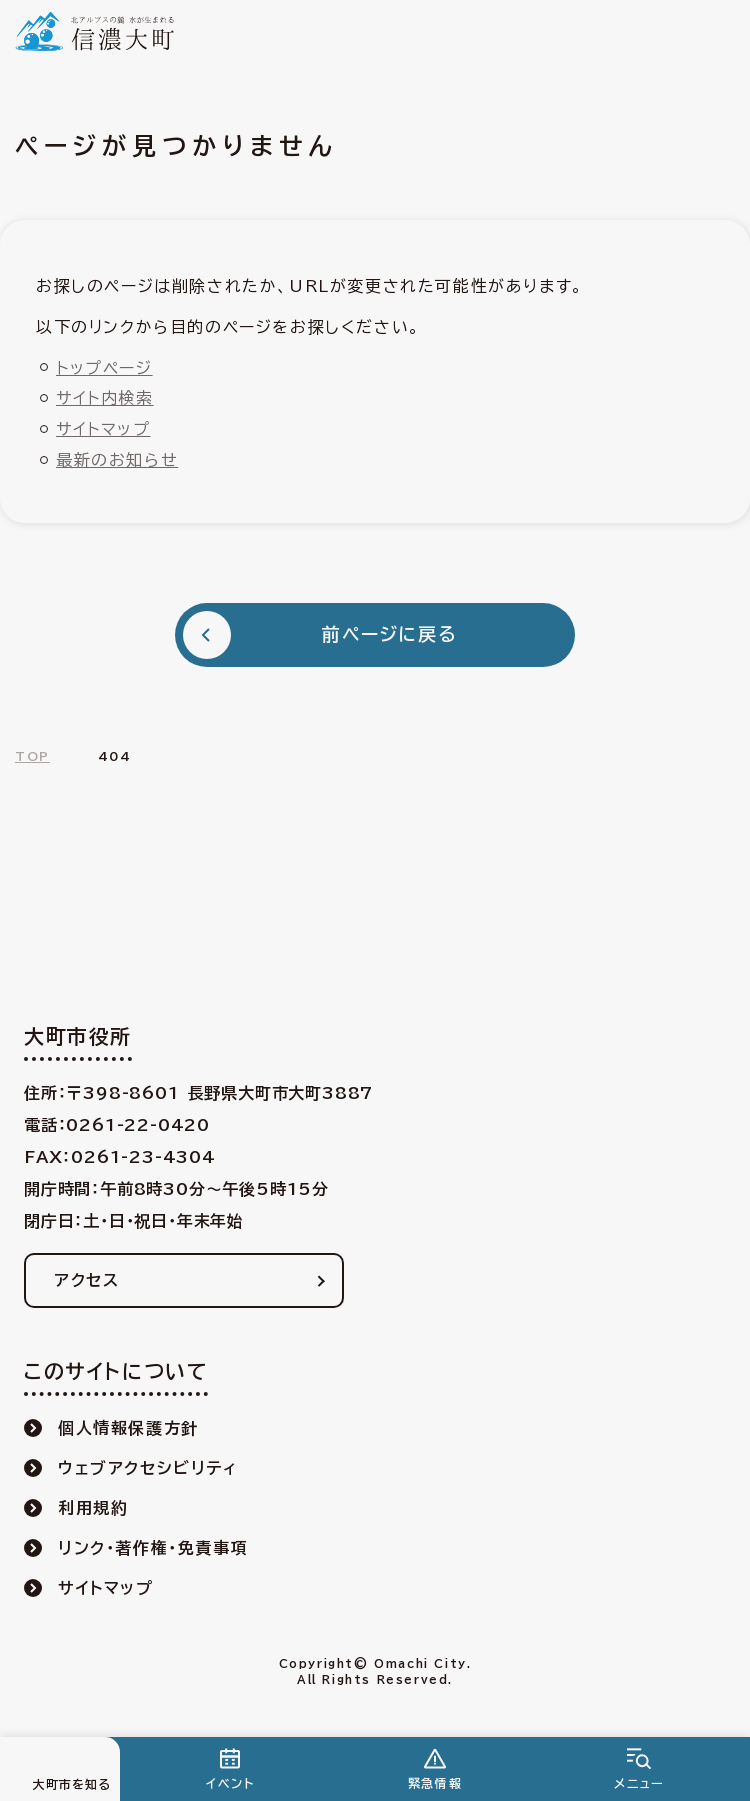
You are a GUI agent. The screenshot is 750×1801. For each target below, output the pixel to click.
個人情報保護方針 (128, 1428)
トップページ (104, 368)
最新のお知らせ (117, 460)
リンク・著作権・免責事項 (153, 1548)
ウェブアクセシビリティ (148, 1468)
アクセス (86, 1280)
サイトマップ (103, 429)
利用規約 (93, 1508)
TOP (32, 756)
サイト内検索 (105, 398)
